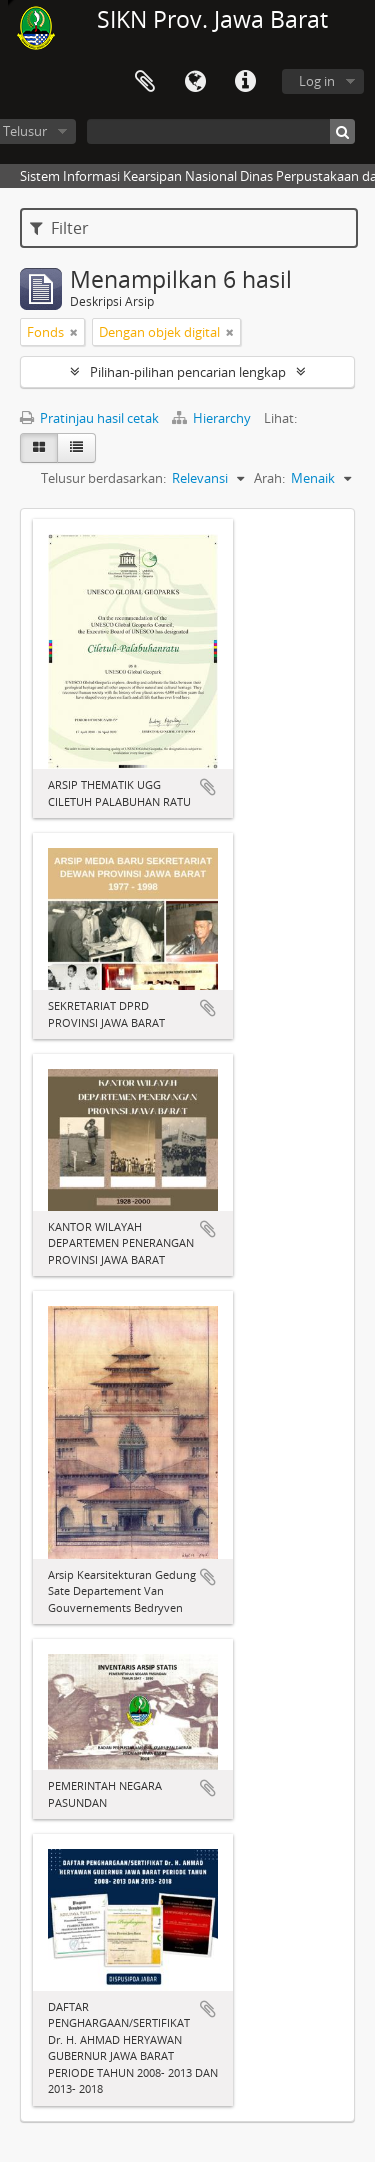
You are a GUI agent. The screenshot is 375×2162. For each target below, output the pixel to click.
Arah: (269, 478)
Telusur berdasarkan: (103, 478)
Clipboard (145, 82)
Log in (317, 81)
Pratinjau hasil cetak (89, 418)
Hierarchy (213, 418)
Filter (59, 228)
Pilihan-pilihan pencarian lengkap (188, 372)
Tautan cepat (245, 82)
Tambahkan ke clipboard (208, 787)
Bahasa (195, 82)
